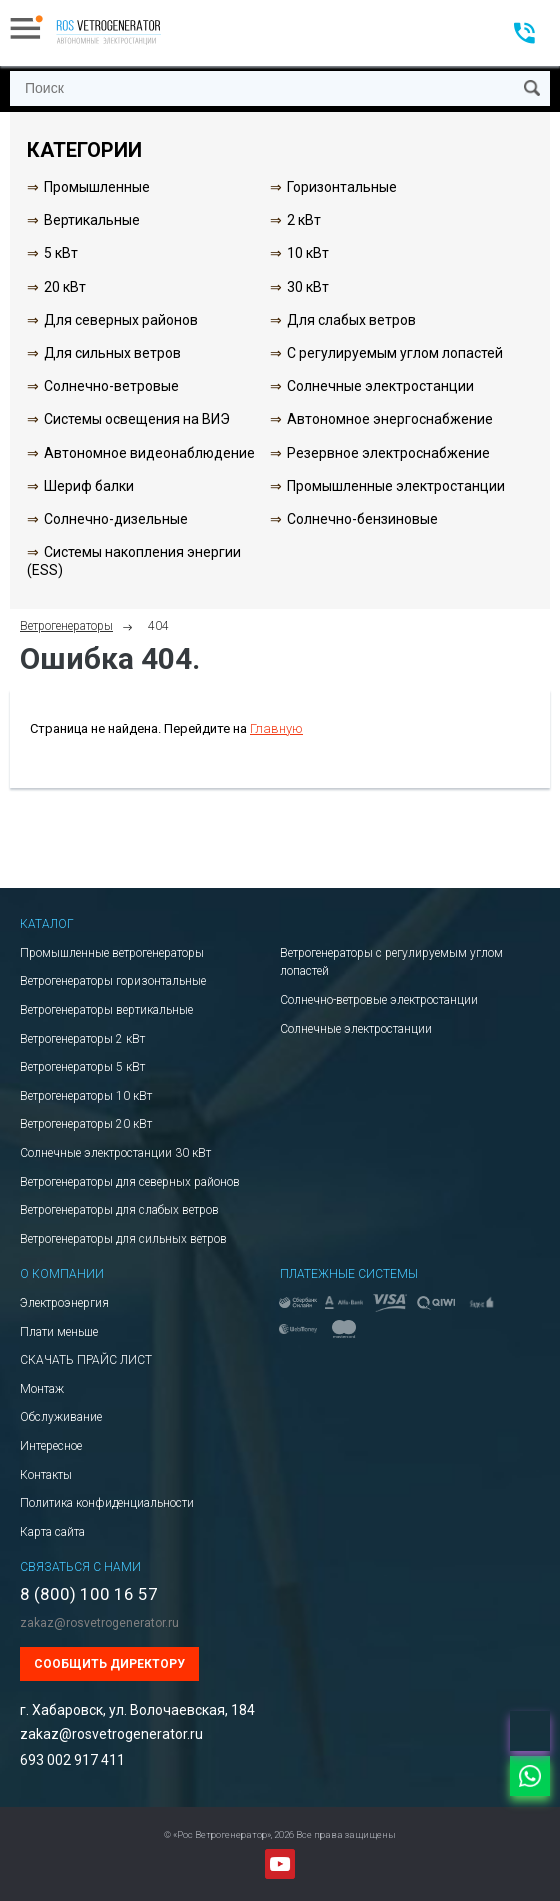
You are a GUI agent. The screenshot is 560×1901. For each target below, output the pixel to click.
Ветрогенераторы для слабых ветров (119, 1210)
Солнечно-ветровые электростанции (379, 1000)
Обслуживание (61, 1417)
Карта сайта (52, 1532)
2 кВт (304, 220)
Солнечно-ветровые (111, 386)
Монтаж (42, 1389)
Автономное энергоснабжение (390, 419)
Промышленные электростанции (396, 486)
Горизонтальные (342, 187)
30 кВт (308, 287)
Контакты (46, 1475)
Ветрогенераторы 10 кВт (86, 1096)
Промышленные (97, 187)
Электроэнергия (64, 1303)
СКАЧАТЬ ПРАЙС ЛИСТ (86, 1360)
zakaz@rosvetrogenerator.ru (99, 1623)
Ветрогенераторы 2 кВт (82, 1039)
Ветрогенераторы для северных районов (130, 1182)
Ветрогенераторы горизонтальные (113, 981)
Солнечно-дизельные (116, 519)
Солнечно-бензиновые (362, 519)
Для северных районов (121, 320)
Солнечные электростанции (380, 386)
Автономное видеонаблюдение (149, 453)
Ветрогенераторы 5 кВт (82, 1067)
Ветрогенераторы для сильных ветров (123, 1239)
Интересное (51, 1446)
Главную (276, 728)
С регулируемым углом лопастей (395, 353)
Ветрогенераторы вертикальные (106, 1010)
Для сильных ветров (112, 353)
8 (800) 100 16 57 (89, 1594)
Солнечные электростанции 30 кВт (115, 1153)
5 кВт (61, 253)
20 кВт (65, 287)
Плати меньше (59, 1332)
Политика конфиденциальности (107, 1503)
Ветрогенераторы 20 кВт (86, 1124)
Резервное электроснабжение (388, 453)
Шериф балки (89, 486)
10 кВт (308, 253)
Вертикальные (92, 220)
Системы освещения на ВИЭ (137, 419)
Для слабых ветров (351, 320)
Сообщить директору (109, 1664)
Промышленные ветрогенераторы (112, 953)
